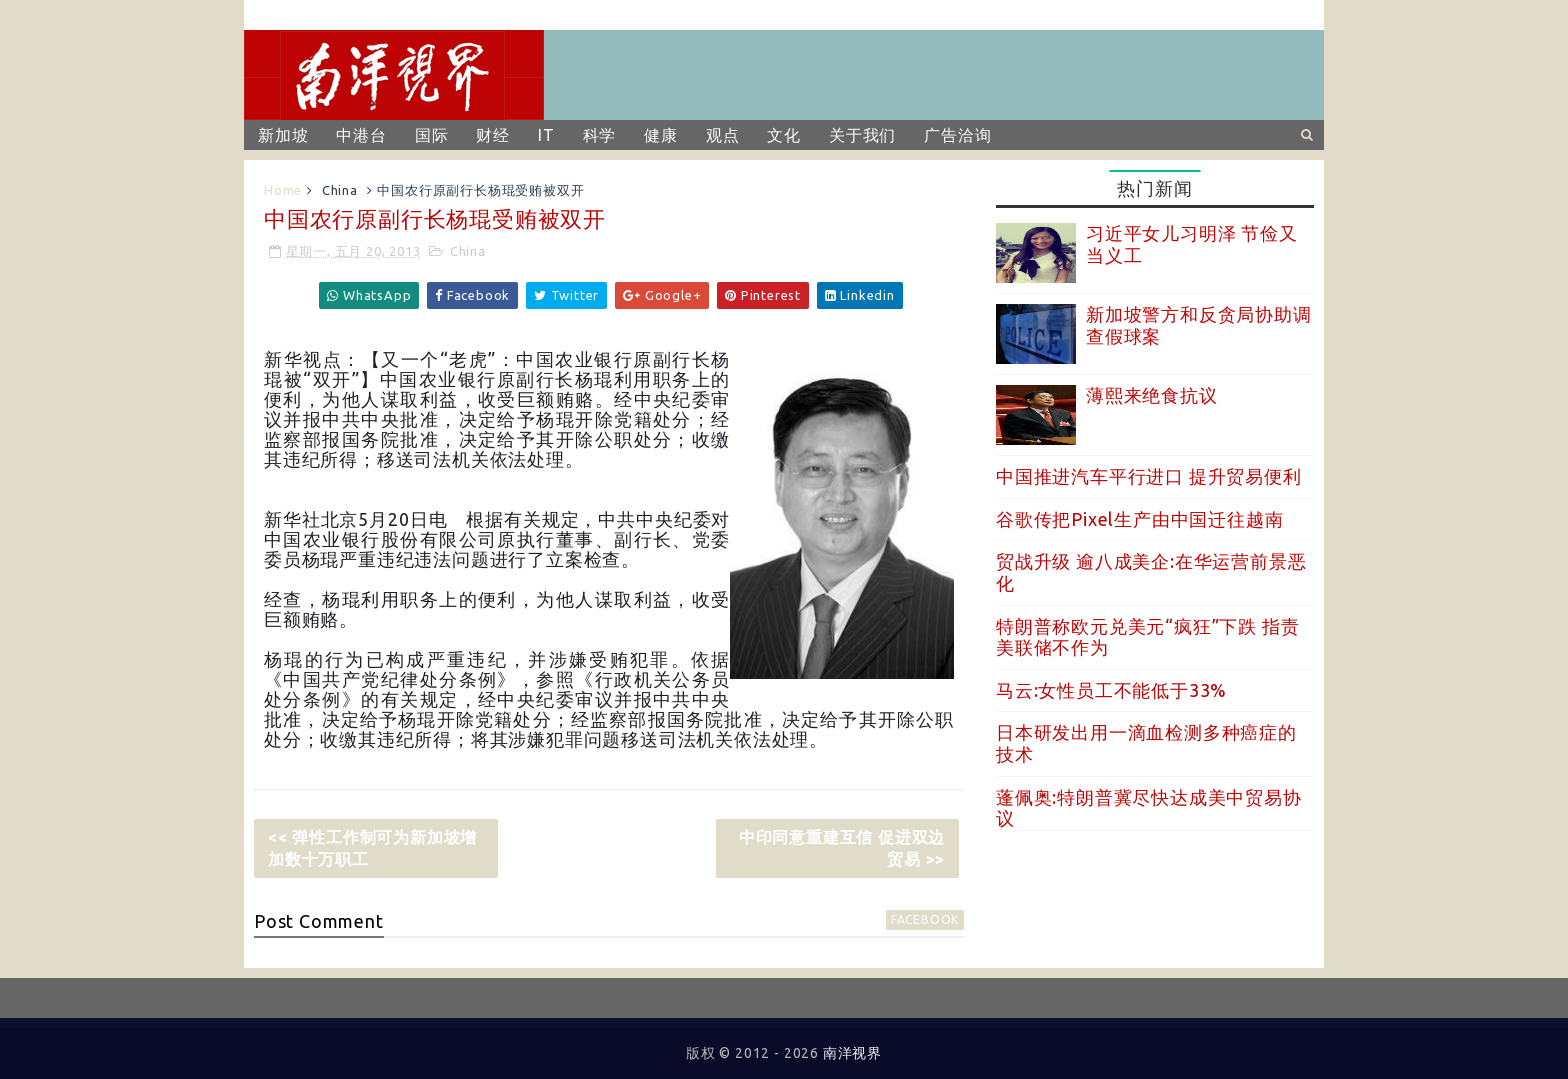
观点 (723, 135)
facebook (925, 919)
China (340, 190)
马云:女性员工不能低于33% (1111, 690)
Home (283, 190)
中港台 (361, 135)
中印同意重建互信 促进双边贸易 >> (842, 848)
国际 (432, 135)
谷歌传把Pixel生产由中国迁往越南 (1139, 519)
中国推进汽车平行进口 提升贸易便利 (1149, 476)
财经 (493, 135)
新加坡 (283, 135)
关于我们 (862, 135)
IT (546, 135)
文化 (784, 135)
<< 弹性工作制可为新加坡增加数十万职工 (372, 848)
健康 (661, 135)
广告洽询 (957, 135)
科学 (600, 135)
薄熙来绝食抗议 (1152, 395)
